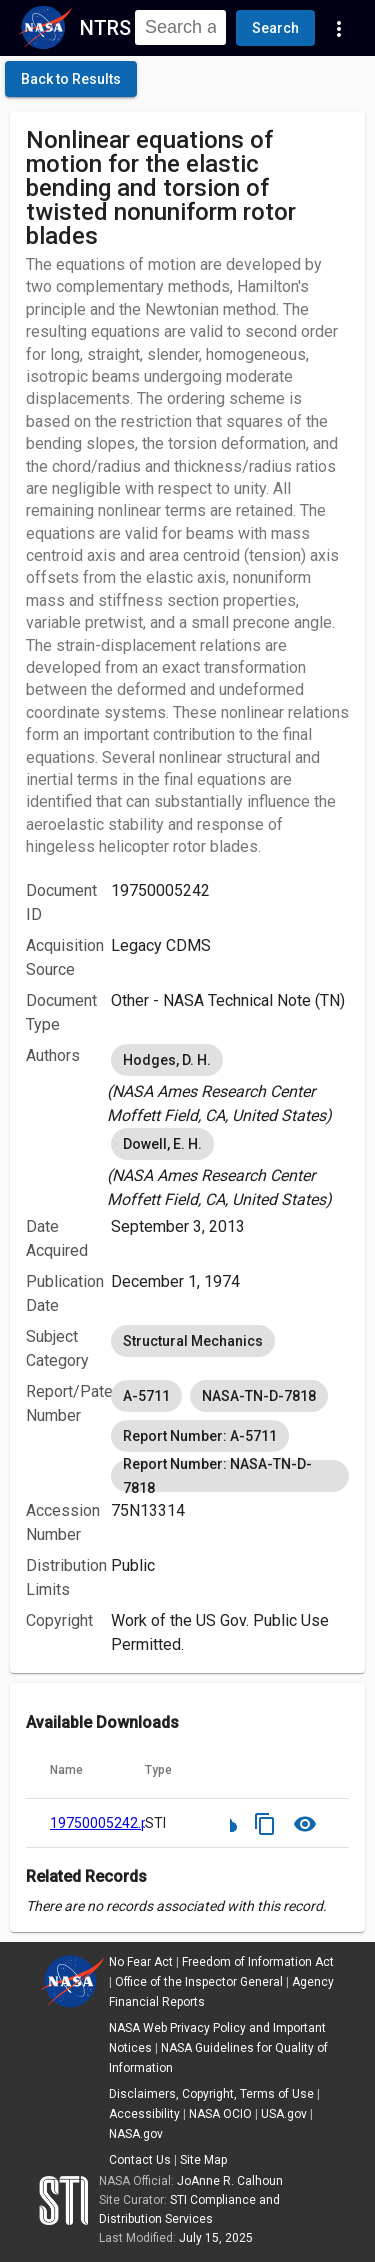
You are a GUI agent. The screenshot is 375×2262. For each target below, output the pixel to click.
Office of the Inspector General (199, 1982)
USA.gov (284, 2114)
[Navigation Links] (339, 28)
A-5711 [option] (146, 1396)
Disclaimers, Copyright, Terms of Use (211, 2094)
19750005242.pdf (106, 1823)
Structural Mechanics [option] (193, 1341)
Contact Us (140, 2160)
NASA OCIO (220, 2114)
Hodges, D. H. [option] (167, 1060)
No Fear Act (141, 1962)
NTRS (105, 28)
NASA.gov (136, 2134)
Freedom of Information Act (258, 1962)
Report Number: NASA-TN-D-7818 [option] (230, 1476)
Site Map (203, 2160)
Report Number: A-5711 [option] (200, 1436)
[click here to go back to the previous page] (71, 79)
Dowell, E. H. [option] (162, 1144)
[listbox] (230, 1084)
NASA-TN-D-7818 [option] (259, 1396)
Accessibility (144, 2114)
